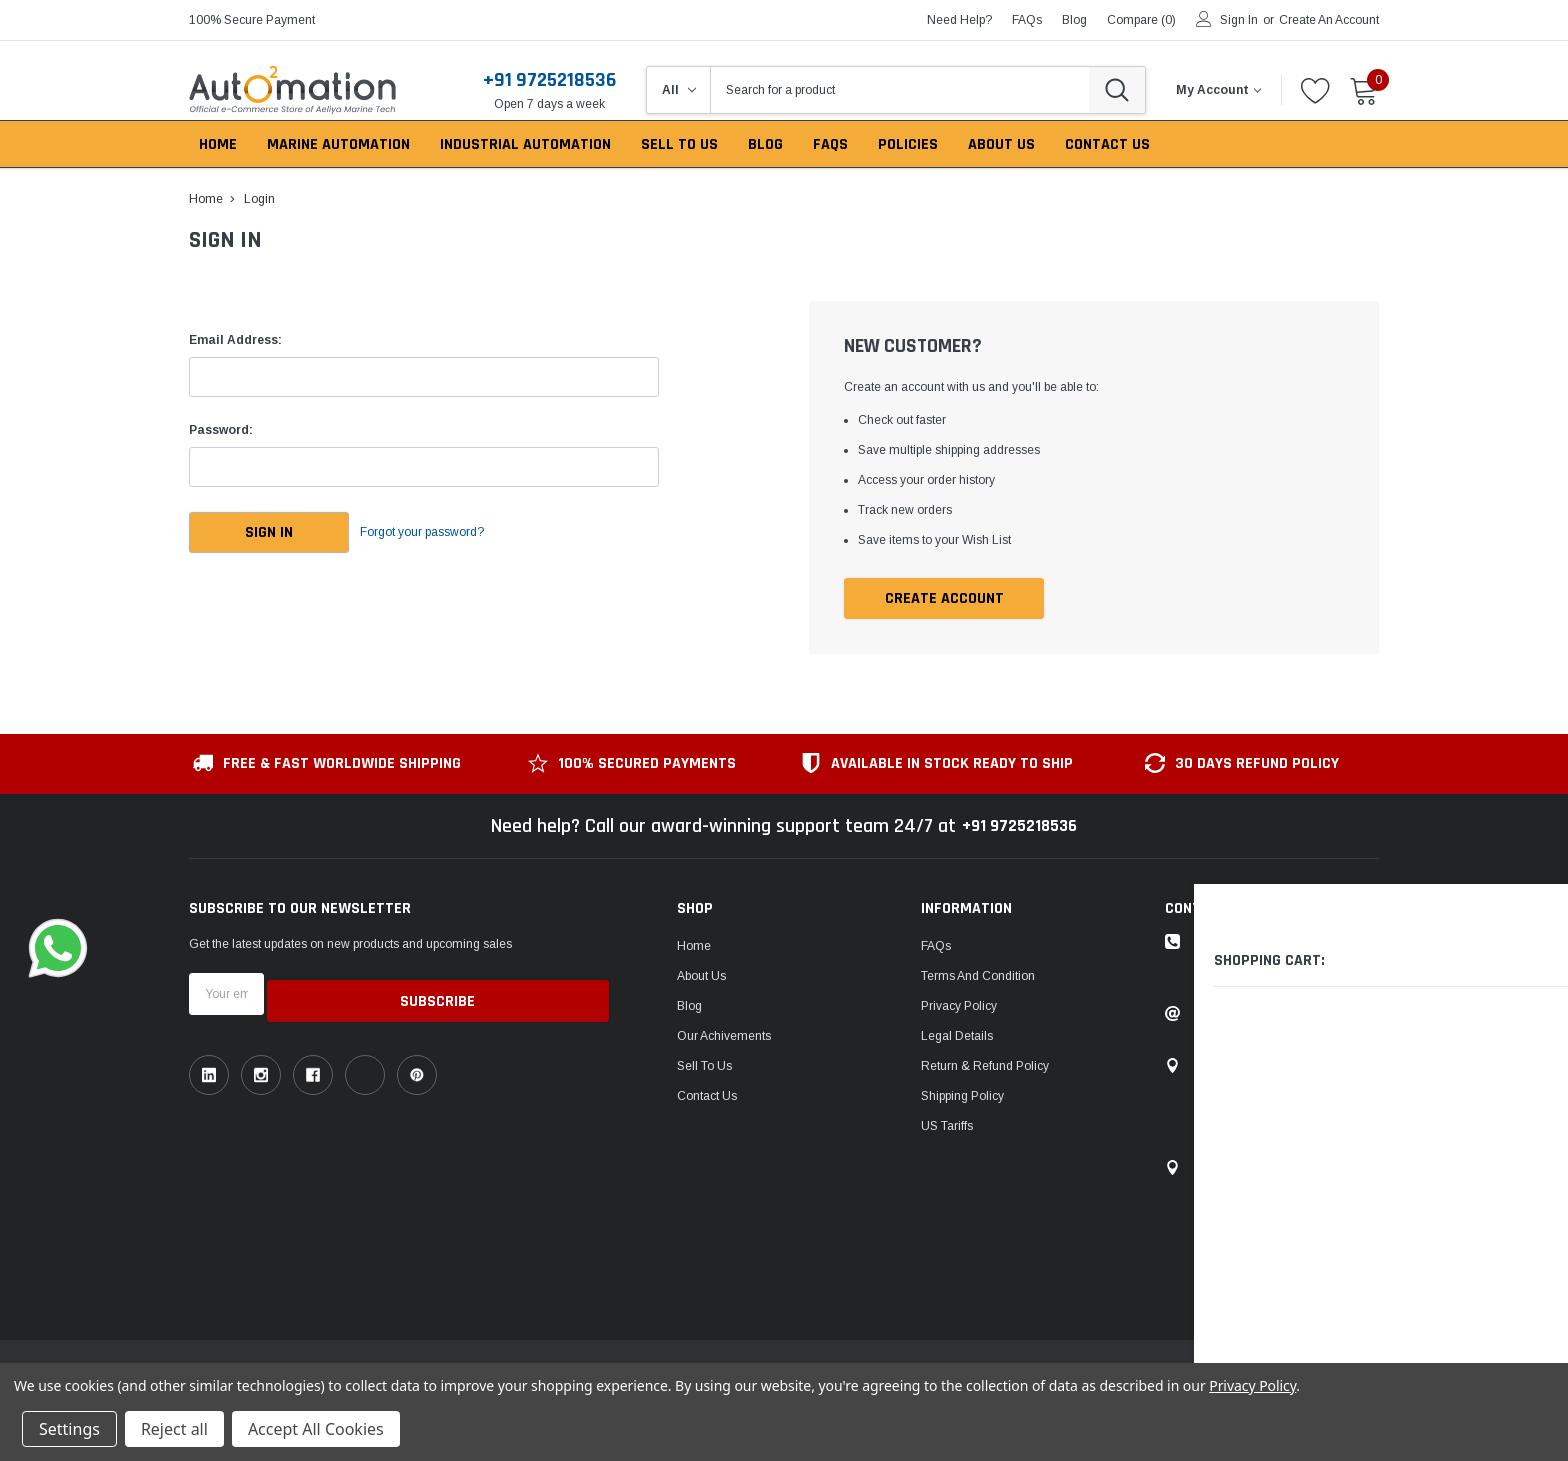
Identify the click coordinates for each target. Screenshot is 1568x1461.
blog (1074, 20)
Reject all (174, 1429)
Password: (221, 430)
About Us (701, 977)
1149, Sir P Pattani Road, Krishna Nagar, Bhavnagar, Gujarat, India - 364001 (1285, 1107)
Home (694, 947)
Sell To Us (704, 1067)
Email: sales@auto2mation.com (1282, 1015)
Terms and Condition (978, 977)
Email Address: (235, 340)
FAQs (1027, 20)
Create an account (1329, 20)
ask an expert (1247, 973)
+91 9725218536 (549, 80)
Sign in (1239, 20)
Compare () (1141, 20)
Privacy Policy (959, 1007)
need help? (959, 20)
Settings (69, 1429)
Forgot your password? (444, 533)
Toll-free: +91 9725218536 (1267, 943)
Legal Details (957, 1037)
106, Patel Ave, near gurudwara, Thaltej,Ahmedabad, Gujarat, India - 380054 (1282, 1209)
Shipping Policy (962, 1097)
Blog (689, 1007)
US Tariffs (947, 1127)
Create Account (944, 599)
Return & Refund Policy (985, 1067)
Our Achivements (724, 1037)
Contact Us (707, 1097)
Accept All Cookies (316, 1429)
